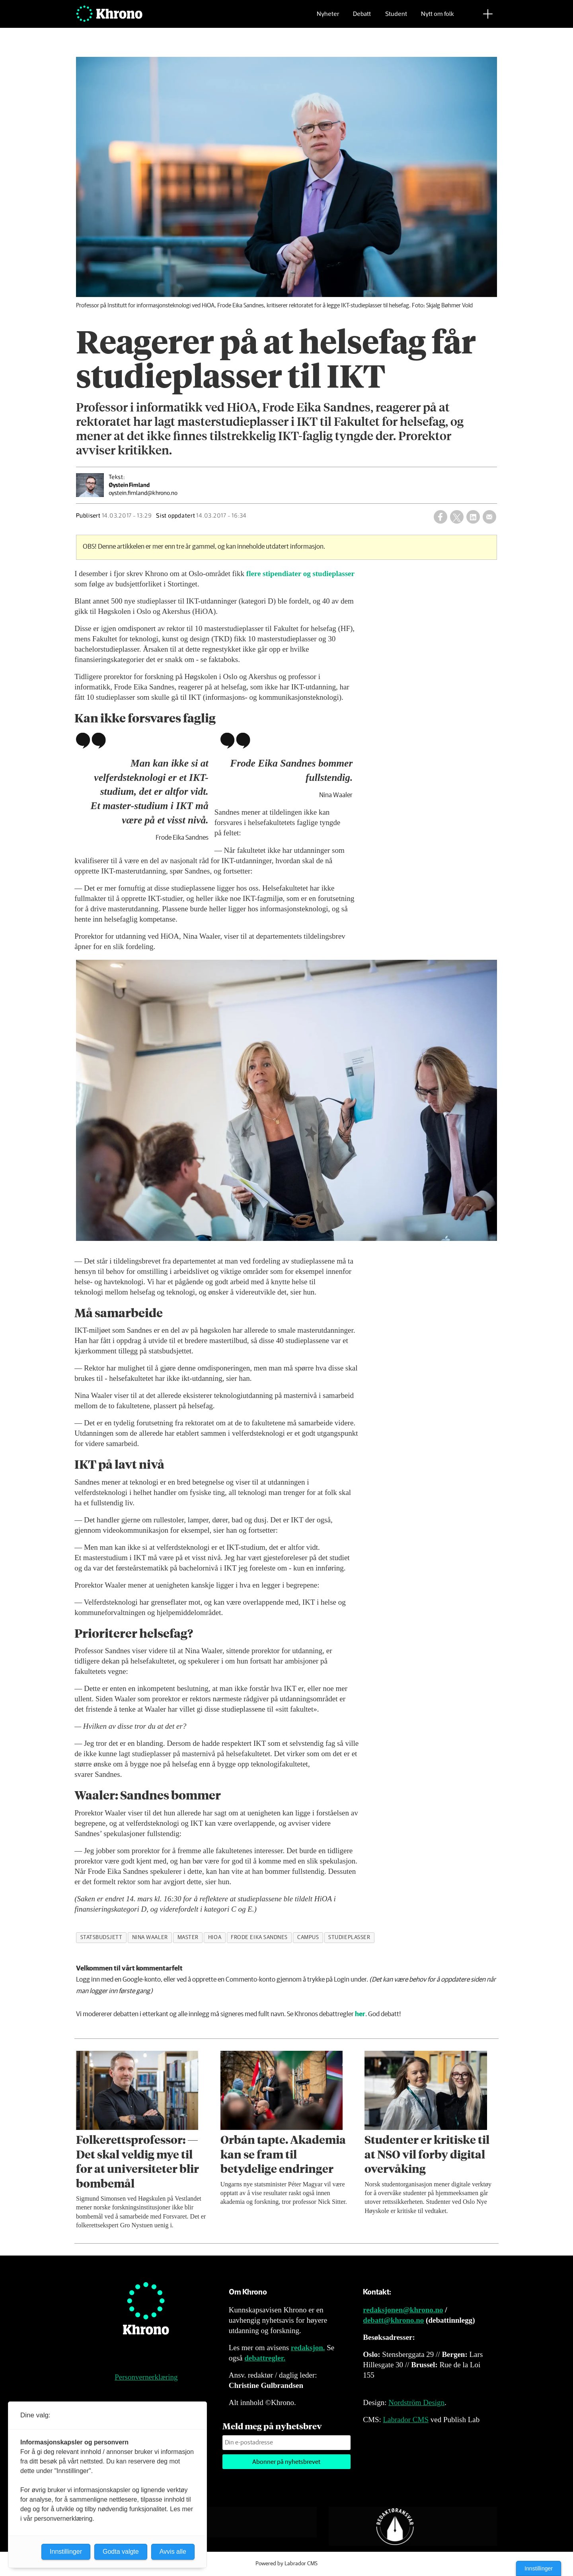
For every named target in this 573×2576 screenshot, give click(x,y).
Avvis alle (173, 2551)
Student (396, 18)
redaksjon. (308, 2347)
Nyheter (328, 18)
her (360, 2014)
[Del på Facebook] (440, 517)
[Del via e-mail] (489, 517)
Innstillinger (538, 2568)
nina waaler (150, 1937)
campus (308, 1937)
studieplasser (349, 1937)
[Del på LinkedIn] (473, 517)
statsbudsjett (101, 1937)
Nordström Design (416, 2402)
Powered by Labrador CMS (286, 2563)
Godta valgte (121, 2551)
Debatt (362, 18)
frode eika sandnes (259, 1937)
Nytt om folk (437, 18)
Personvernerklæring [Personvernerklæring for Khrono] (146, 2377)
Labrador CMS (406, 2419)
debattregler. (264, 2358)
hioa (214, 1937)
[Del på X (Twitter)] (457, 517)
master (188, 1937)
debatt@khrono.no (393, 2320)
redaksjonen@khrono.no (403, 2310)
